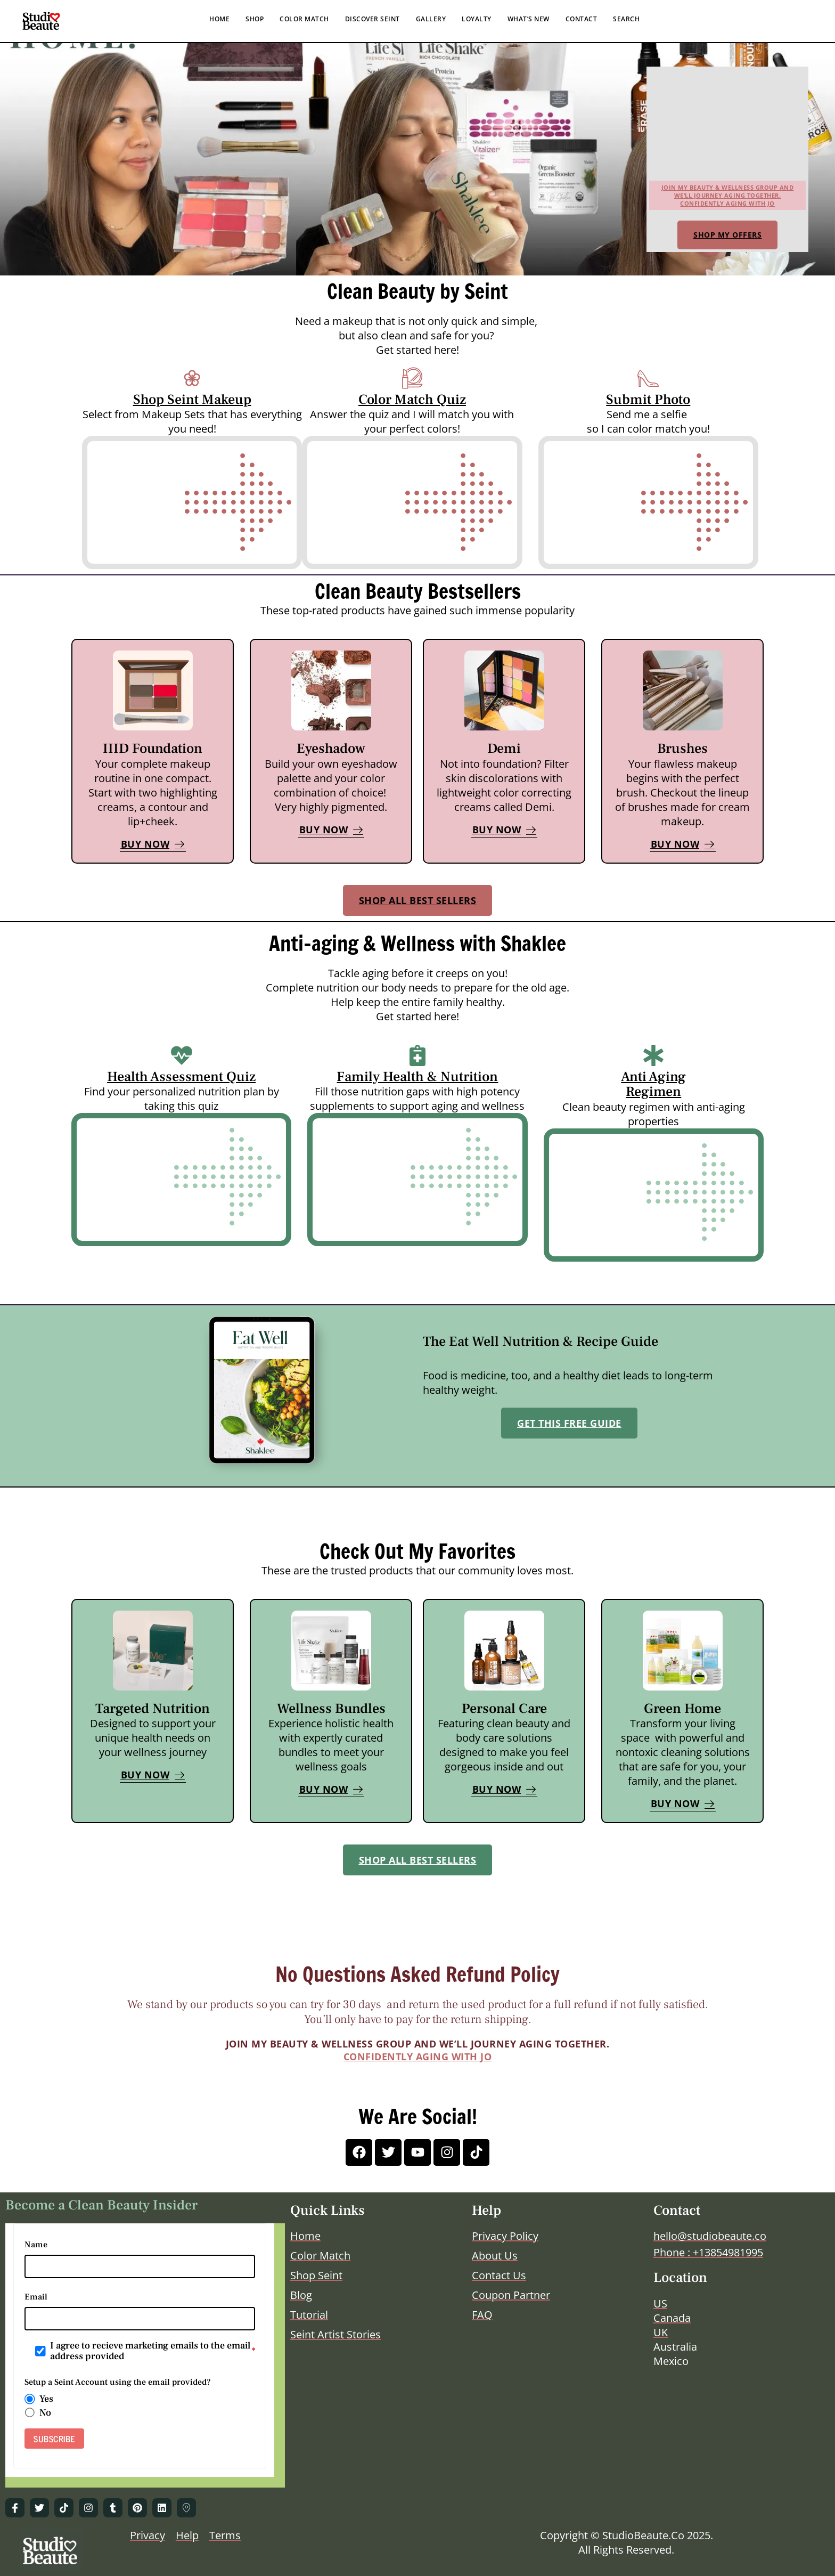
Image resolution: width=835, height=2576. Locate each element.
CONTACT (581, 18)
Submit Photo (648, 400)
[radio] (29, 2399)
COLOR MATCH (304, 18)
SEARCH (626, 18)
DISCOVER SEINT (372, 18)
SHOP (254, 18)
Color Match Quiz (412, 400)
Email (35, 2296)
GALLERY (431, 18)
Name (35, 2244)
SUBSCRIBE (54, 2438)
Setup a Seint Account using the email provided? (117, 2382)
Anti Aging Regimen (653, 1084)
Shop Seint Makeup (192, 400)
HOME (219, 18)
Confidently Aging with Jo (417, 2056)
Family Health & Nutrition (417, 1077)
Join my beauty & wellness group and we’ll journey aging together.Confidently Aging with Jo (727, 195)
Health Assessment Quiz (181, 1077)
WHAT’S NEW (528, 18)
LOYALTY (477, 18)
